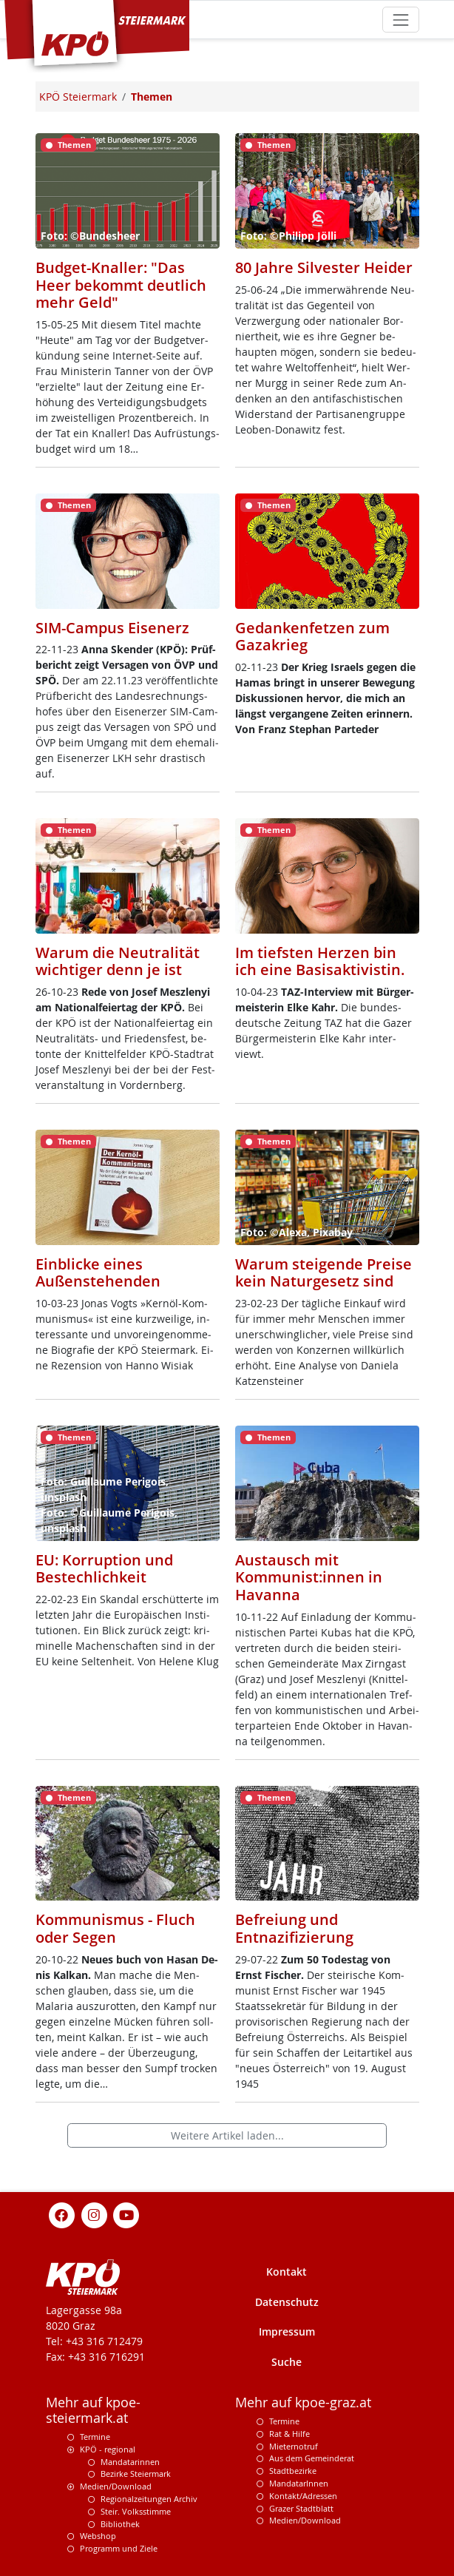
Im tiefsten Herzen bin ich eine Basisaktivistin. (319, 961)
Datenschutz (287, 2302)
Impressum (287, 2331)
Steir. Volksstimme (136, 2511)
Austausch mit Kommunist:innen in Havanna (308, 1577)
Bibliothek (120, 2523)
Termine (95, 2436)
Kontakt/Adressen (303, 2495)
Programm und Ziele (118, 2548)
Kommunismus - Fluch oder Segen (115, 1928)
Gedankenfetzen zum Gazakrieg (312, 636)
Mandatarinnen (130, 2461)
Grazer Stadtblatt (301, 2508)
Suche (286, 2362)
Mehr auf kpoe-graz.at (303, 2402)
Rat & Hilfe (289, 2433)
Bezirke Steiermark (136, 2473)
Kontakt (286, 2272)
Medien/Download (116, 2486)
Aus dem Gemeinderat (311, 2458)
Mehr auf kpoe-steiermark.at (93, 2410)
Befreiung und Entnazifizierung (294, 1928)
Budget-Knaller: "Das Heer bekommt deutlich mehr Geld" (120, 284)
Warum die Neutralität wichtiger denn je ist (117, 961)
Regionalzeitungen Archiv (149, 2498)
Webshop (98, 2535)
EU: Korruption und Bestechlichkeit (104, 1569)
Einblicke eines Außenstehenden (97, 1273)
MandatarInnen (298, 2483)
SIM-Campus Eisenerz (112, 628)
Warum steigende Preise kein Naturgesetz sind (323, 1273)
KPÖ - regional (107, 2449)
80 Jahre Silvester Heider (324, 267)
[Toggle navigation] (400, 20)
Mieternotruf (293, 2446)
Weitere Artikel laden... (227, 2135)
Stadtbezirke (292, 2470)
